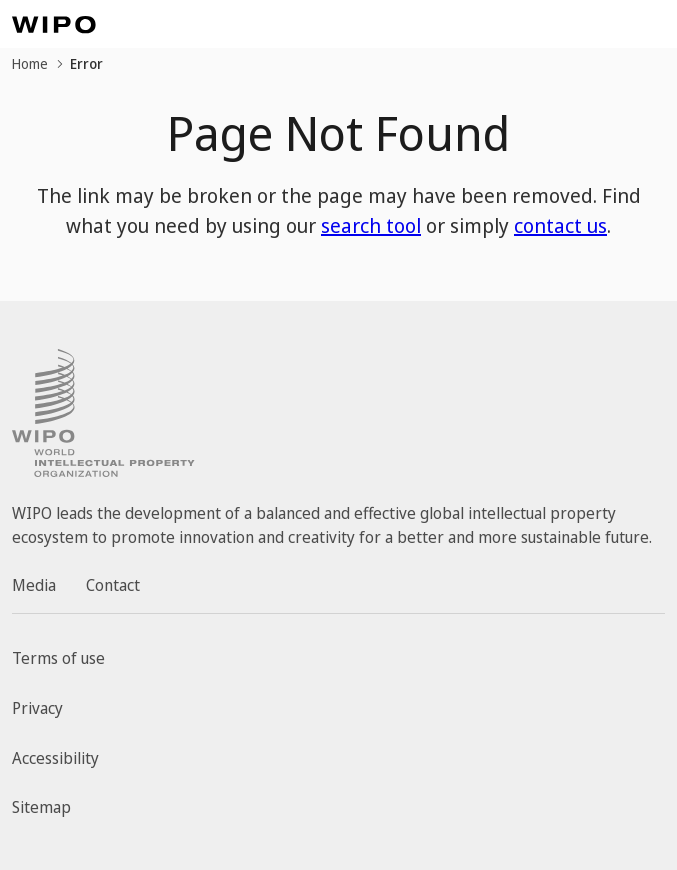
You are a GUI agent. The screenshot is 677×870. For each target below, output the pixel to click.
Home (30, 63)
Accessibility (55, 758)
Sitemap (41, 807)
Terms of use (58, 658)
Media (34, 585)
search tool (371, 225)
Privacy (37, 708)
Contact (113, 585)
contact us (560, 225)
